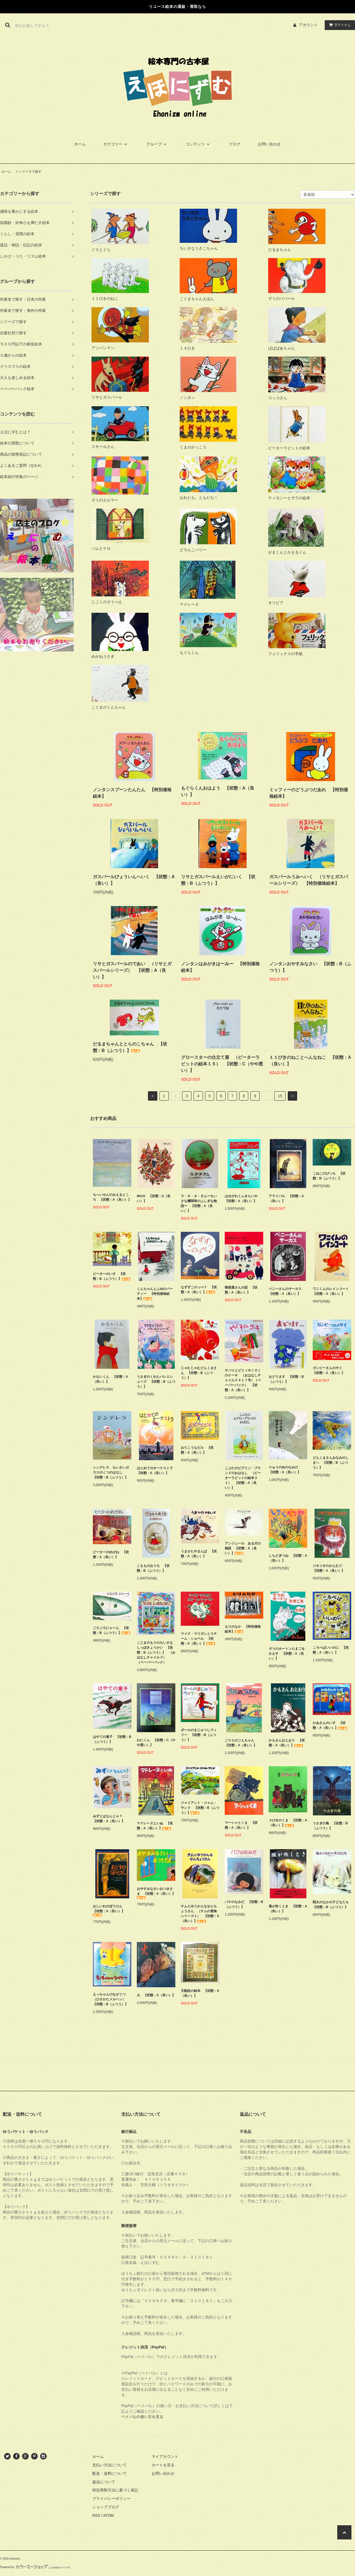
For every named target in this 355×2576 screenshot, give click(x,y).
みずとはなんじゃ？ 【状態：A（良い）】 (109, 1818)
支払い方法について (109, 2465)
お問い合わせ (269, 144)
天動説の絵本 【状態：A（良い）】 (200, 1993)
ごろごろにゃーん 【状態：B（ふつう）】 (111, 1630)
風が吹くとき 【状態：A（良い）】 (288, 1908)
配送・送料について (109, 2473)
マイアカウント (165, 2456)
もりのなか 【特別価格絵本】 (243, 1629)
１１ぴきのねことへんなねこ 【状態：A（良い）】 (310, 1060)
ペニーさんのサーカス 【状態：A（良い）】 (287, 1291)
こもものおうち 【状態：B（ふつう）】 (153, 1568)
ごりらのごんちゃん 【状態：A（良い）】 (241, 1742)
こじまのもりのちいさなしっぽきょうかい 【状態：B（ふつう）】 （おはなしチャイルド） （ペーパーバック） (156, 1652)
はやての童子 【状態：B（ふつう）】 (112, 1739)
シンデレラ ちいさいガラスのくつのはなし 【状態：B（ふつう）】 (111, 1472)
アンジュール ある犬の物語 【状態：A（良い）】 (243, 1548)
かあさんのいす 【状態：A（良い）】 (330, 1725)
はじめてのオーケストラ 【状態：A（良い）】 (156, 1470)
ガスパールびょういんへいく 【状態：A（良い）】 (134, 880)
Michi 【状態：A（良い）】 (153, 1198)
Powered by (35, 2567)
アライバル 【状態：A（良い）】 (286, 1198)
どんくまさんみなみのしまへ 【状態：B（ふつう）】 (331, 1462)
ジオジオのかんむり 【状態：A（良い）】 (329, 1568)
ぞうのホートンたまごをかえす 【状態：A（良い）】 (287, 1653)
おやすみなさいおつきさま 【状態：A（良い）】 (156, 1893)
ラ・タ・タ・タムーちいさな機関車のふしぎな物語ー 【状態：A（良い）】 (199, 1203)
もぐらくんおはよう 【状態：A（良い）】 (217, 791)
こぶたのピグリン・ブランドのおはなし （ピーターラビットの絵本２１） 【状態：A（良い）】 (243, 1478)
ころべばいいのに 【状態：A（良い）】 (331, 1650)
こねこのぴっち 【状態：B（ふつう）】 (329, 1176)
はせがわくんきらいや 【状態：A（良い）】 (243, 1198)
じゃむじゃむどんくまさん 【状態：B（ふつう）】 (199, 1373)
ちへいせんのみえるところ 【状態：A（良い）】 (112, 1197)
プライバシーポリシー (111, 2498)
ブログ (234, 144)
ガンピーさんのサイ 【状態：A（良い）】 (329, 1370)
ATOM (108, 2515)
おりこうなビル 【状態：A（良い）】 (197, 1450)
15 (280, 1096)
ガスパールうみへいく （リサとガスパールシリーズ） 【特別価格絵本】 (308, 880)
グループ (157, 144)
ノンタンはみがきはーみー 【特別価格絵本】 (220, 967)
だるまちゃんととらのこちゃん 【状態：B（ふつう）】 (130, 1047)
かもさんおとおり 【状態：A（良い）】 (287, 1742)
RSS (96, 2515)
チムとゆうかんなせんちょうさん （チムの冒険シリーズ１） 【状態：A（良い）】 (200, 1913)
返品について (103, 2482)
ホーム (80, 144)
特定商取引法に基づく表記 (115, 2490)
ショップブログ (105, 2507)
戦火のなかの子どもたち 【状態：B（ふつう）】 (332, 1904)
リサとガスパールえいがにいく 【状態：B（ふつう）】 (218, 880)
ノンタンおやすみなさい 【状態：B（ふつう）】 (310, 967)
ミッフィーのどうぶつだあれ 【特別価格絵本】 (308, 793)
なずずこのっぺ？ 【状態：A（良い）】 (199, 1289)
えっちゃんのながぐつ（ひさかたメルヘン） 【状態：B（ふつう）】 (112, 1999)
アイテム (339, 25)
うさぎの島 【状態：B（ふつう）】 (330, 1825)
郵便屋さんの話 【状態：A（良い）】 (241, 1290)
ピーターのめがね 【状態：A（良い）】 (111, 1554)
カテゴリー (116, 144)
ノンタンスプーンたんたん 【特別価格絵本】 (132, 793)
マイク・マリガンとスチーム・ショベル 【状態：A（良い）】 (199, 1638)
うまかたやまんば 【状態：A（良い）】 (199, 1553)
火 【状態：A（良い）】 (156, 1995)
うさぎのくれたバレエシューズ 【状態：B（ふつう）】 (156, 1381)
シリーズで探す (30, 172)
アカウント (308, 25)
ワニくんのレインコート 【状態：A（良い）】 (332, 1291)
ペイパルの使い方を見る (142, 2416)
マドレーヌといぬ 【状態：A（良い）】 (155, 1825)
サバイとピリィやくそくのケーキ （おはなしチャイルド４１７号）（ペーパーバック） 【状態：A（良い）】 (243, 1380)
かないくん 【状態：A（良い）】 (110, 1379)
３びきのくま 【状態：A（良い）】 (288, 1822)
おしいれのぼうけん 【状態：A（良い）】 (109, 1910)
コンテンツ (198, 144)
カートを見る (163, 2465)
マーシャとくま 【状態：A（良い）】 (241, 1825)
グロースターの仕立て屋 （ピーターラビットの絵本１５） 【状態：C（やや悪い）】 (222, 1064)
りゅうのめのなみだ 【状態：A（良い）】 (285, 1469)
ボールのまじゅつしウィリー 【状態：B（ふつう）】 (199, 1735)
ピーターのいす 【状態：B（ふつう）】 (111, 1276)
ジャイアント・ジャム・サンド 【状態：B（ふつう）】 (200, 1808)
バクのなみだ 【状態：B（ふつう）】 (244, 1904)
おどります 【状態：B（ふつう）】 (286, 1379)
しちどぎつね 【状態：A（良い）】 (288, 1558)
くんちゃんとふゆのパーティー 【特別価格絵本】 (155, 1294)
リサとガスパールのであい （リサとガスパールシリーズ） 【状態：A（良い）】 (132, 970)
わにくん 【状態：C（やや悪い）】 (156, 1742)
